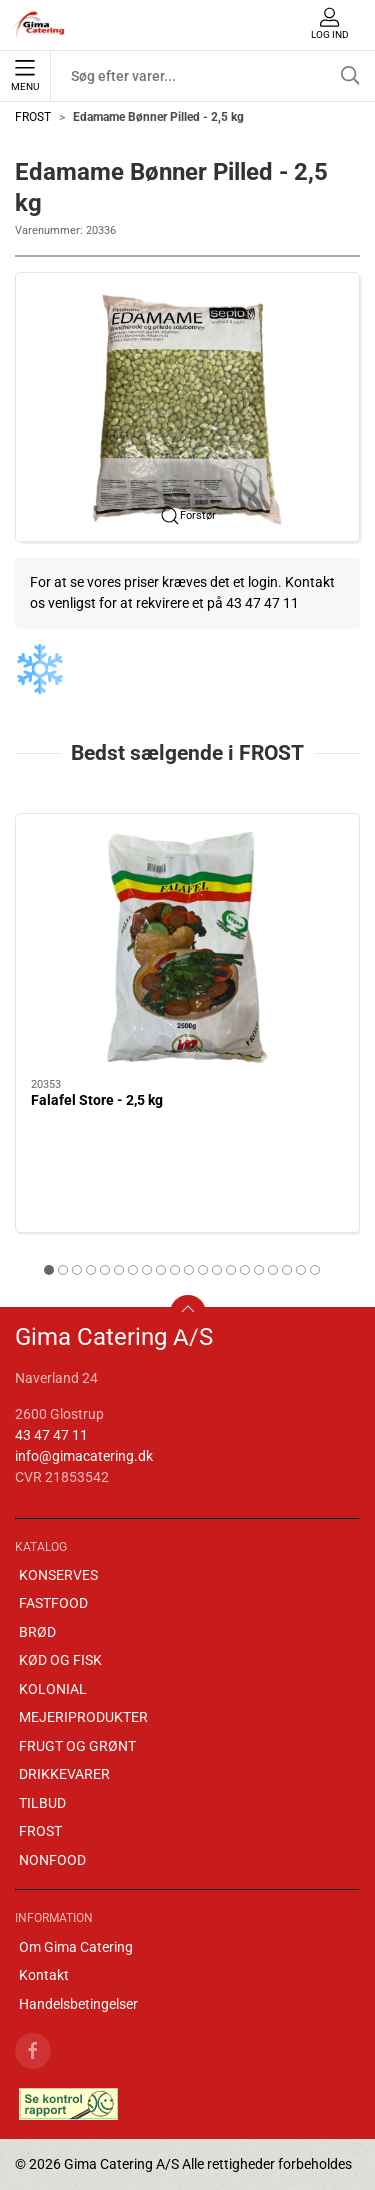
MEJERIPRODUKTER (83, 1717)
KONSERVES (58, 1575)
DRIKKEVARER (64, 1774)
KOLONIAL (53, 1689)
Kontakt (44, 1975)
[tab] (49, 1270)
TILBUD (42, 1803)
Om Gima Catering (76, 1947)
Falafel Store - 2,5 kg (97, 1100)
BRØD (37, 1632)
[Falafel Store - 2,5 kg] (187, 946)
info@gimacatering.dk (84, 1456)
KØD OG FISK (60, 1660)
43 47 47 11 (51, 1435)
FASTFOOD (53, 1603)
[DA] (38, 25)
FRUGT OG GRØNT (77, 1746)
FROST (33, 117)
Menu (25, 76)
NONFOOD (52, 1860)
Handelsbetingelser (78, 2004)
